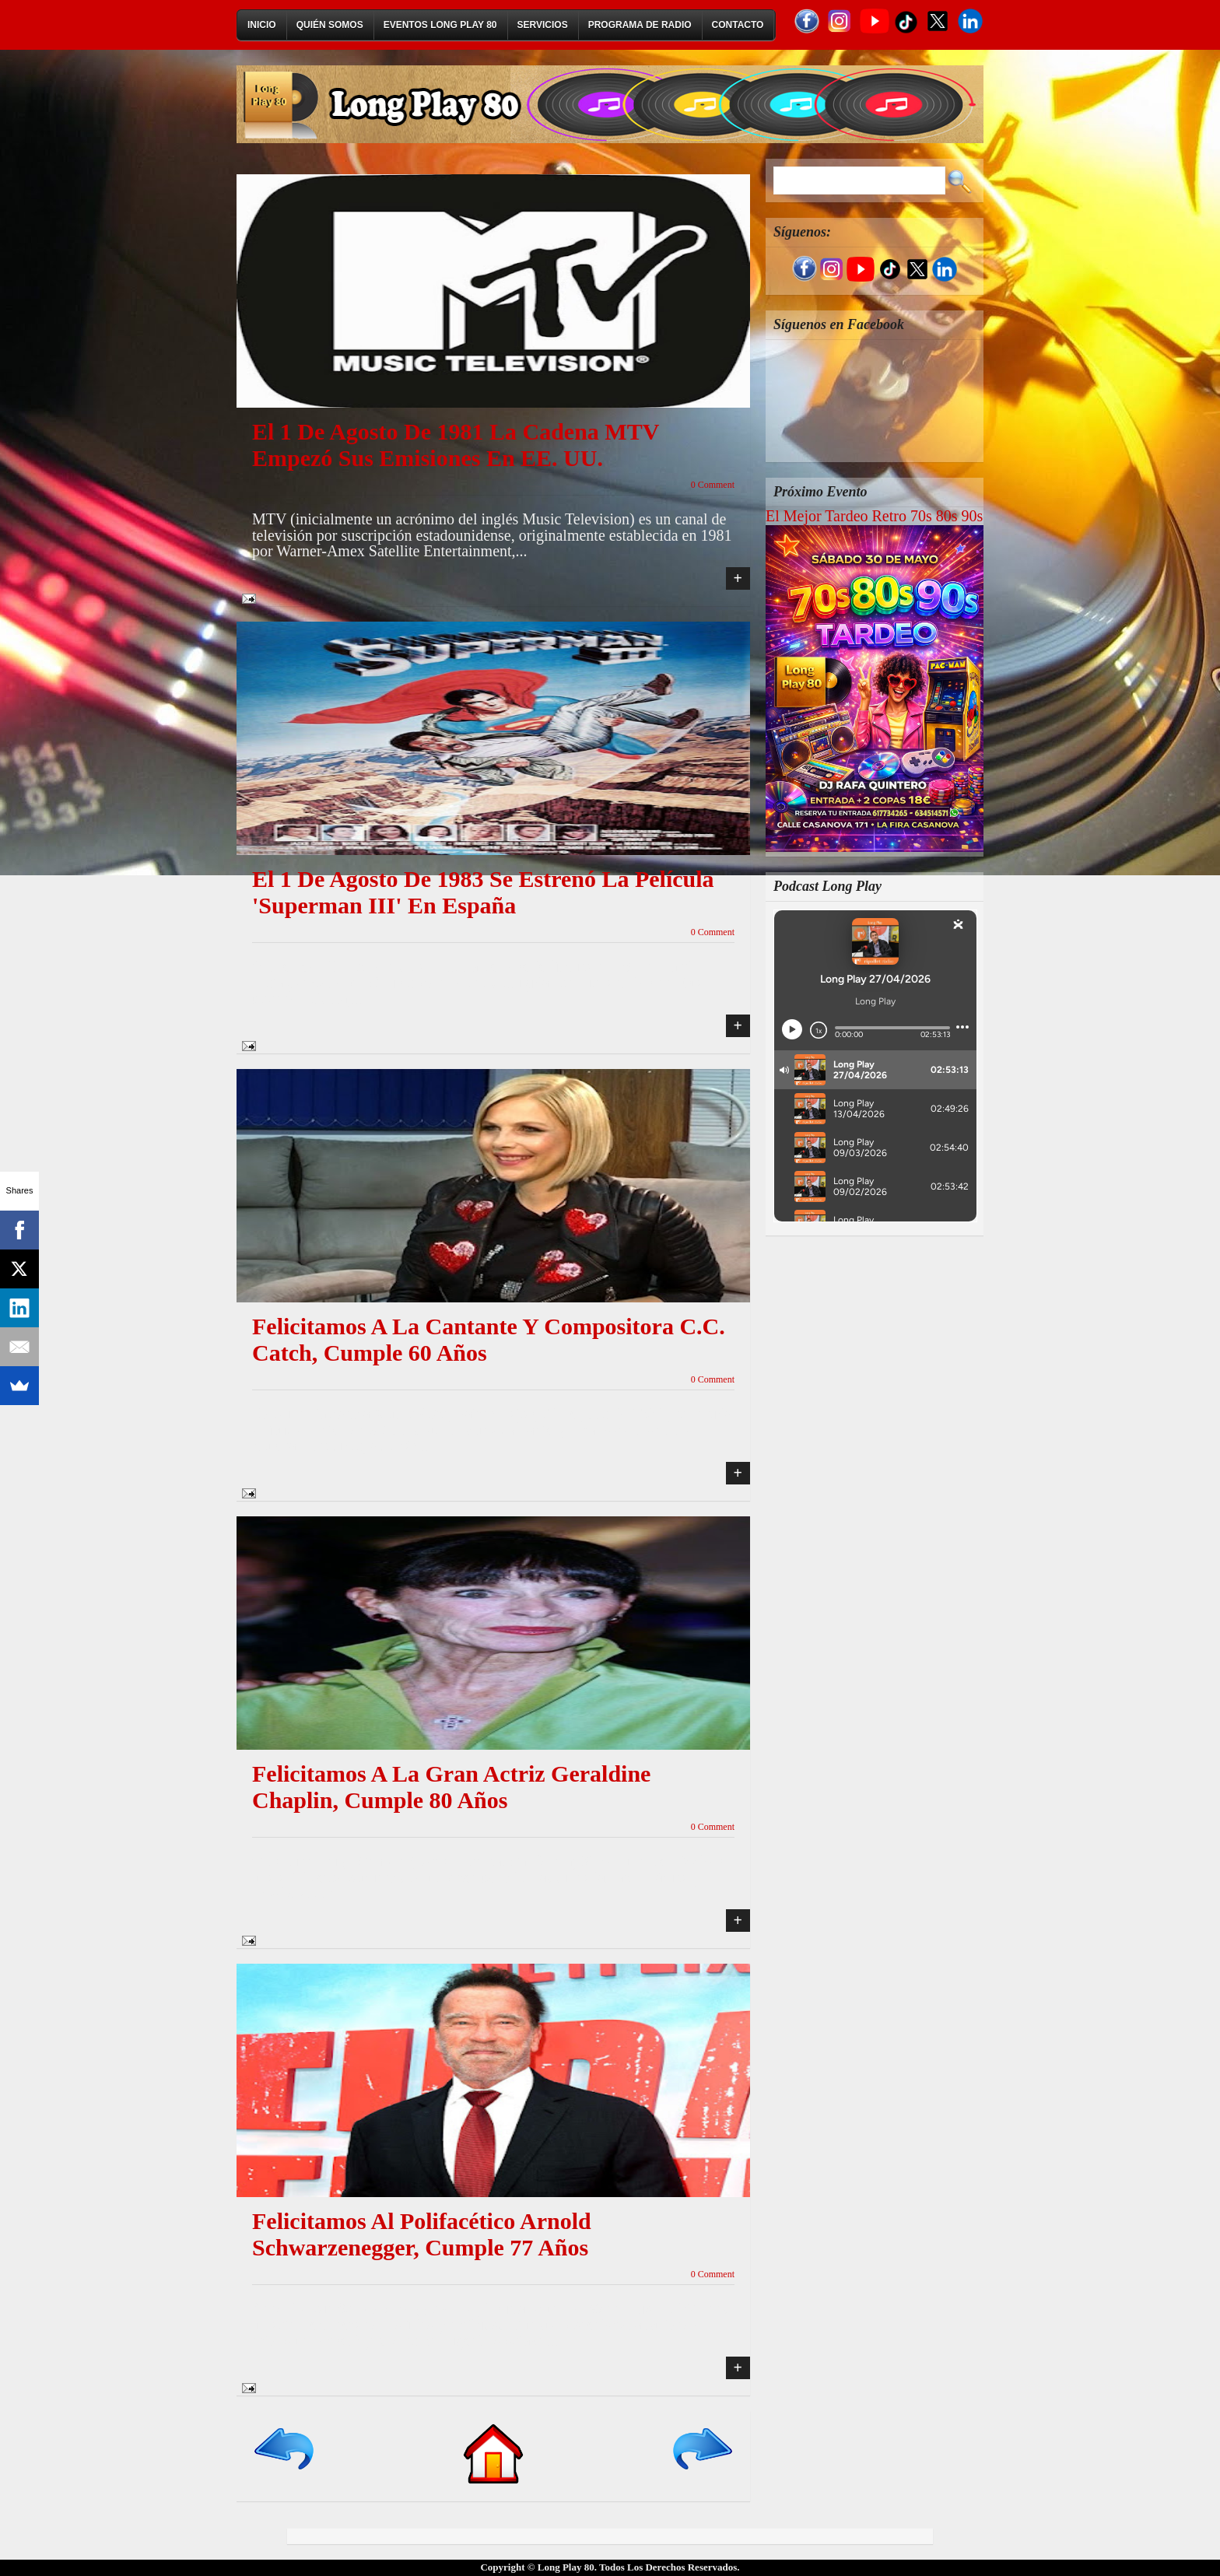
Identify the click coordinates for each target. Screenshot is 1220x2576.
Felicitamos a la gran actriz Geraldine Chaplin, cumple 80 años (451, 1787)
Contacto (738, 24)
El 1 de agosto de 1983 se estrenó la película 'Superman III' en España (483, 892)
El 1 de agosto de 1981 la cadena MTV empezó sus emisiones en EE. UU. (455, 445)
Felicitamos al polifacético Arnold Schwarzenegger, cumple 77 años (421, 2234)
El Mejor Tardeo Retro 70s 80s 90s (874, 515)
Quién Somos (329, 24)
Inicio (261, 24)
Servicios (542, 24)
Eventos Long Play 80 (440, 24)
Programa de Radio (640, 24)
